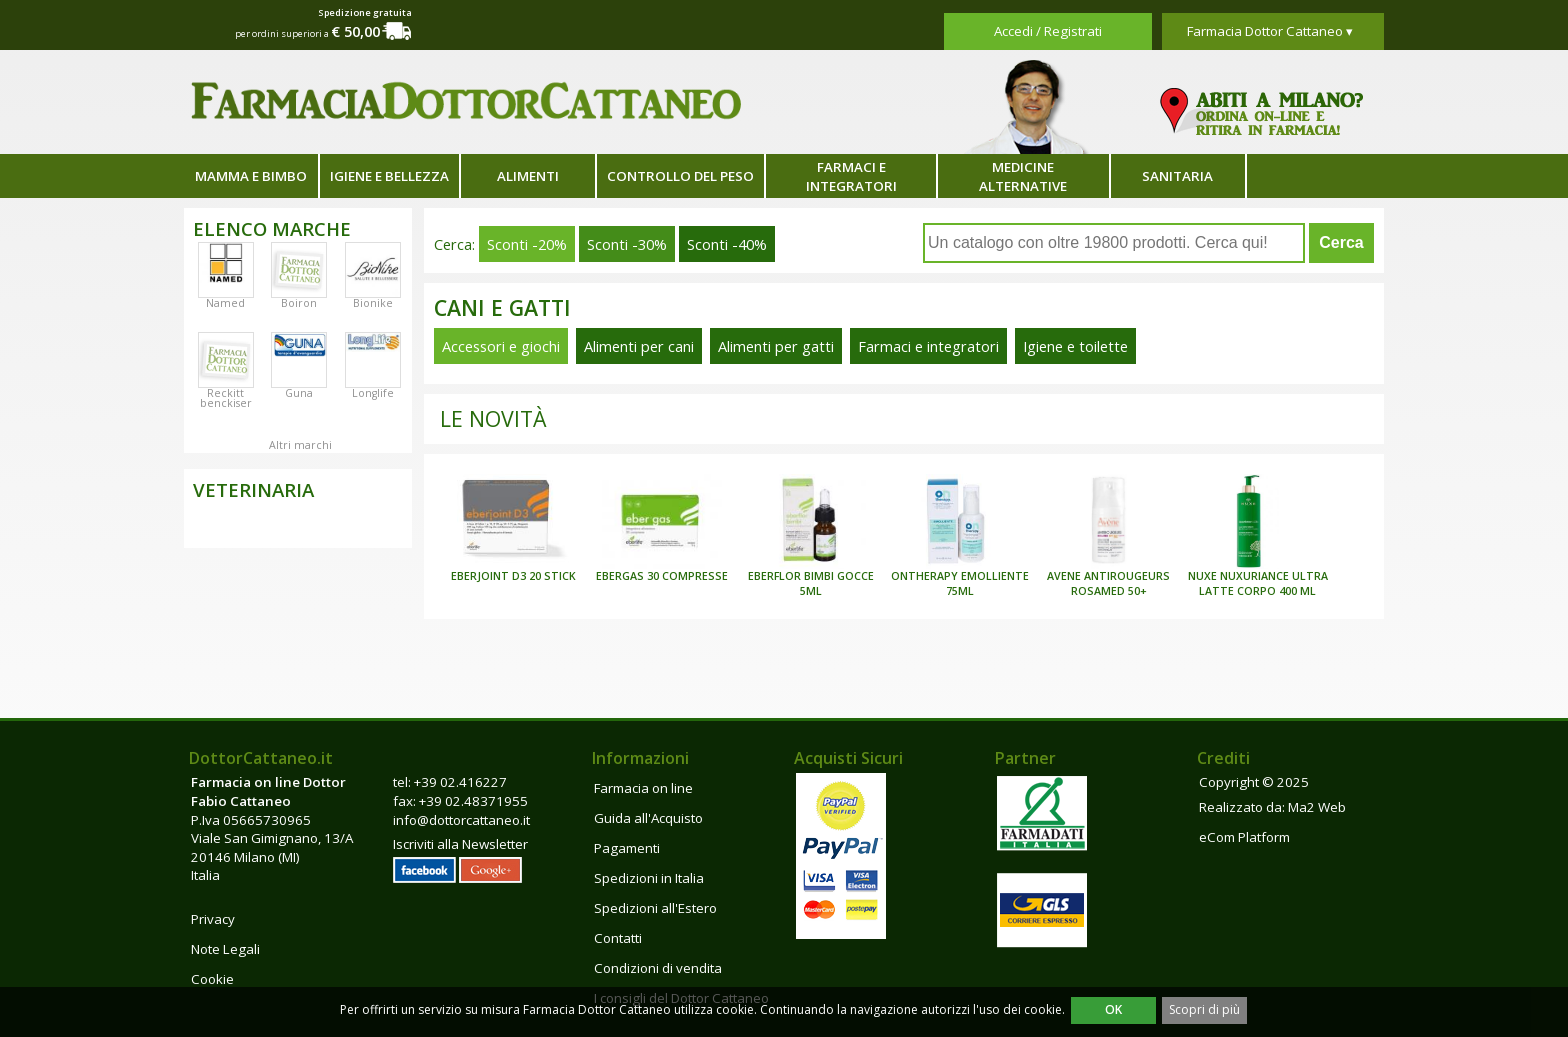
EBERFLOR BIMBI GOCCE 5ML (811, 583)
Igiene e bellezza (389, 176)
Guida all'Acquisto (648, 818)
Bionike (373, 303)
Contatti (618, 938)
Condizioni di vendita (658, 968)
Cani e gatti (502, 307)
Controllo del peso (680, 176)
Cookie (212, 979)
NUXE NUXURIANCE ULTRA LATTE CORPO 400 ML (1258, 583)
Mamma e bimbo (251, 176)
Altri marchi (300, 445)
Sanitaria (1177, 176)
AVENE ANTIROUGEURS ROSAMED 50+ (1108, 583)
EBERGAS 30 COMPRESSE (662, 576)
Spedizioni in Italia (649, 878)
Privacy (213, 919)
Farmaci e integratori (851, 176)
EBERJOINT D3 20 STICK (513, 576)
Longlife (373, 393)
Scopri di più (1204, 1009)
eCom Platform (1244, 837)
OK (1113, 1009)
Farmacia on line (643, 788)
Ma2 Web (1317, 807)
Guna (299, 393)
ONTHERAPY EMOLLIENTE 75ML (960, 583)
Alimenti (528, 176)
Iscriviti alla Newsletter (460, 844)
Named (225, 303)
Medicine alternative (1023, 176)
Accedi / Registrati (1048, 31)
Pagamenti (627, 848)
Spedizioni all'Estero (655, 908)
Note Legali (225, 949)
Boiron (299, 303)
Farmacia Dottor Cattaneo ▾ (1270, 31)
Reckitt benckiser (226, 398)
